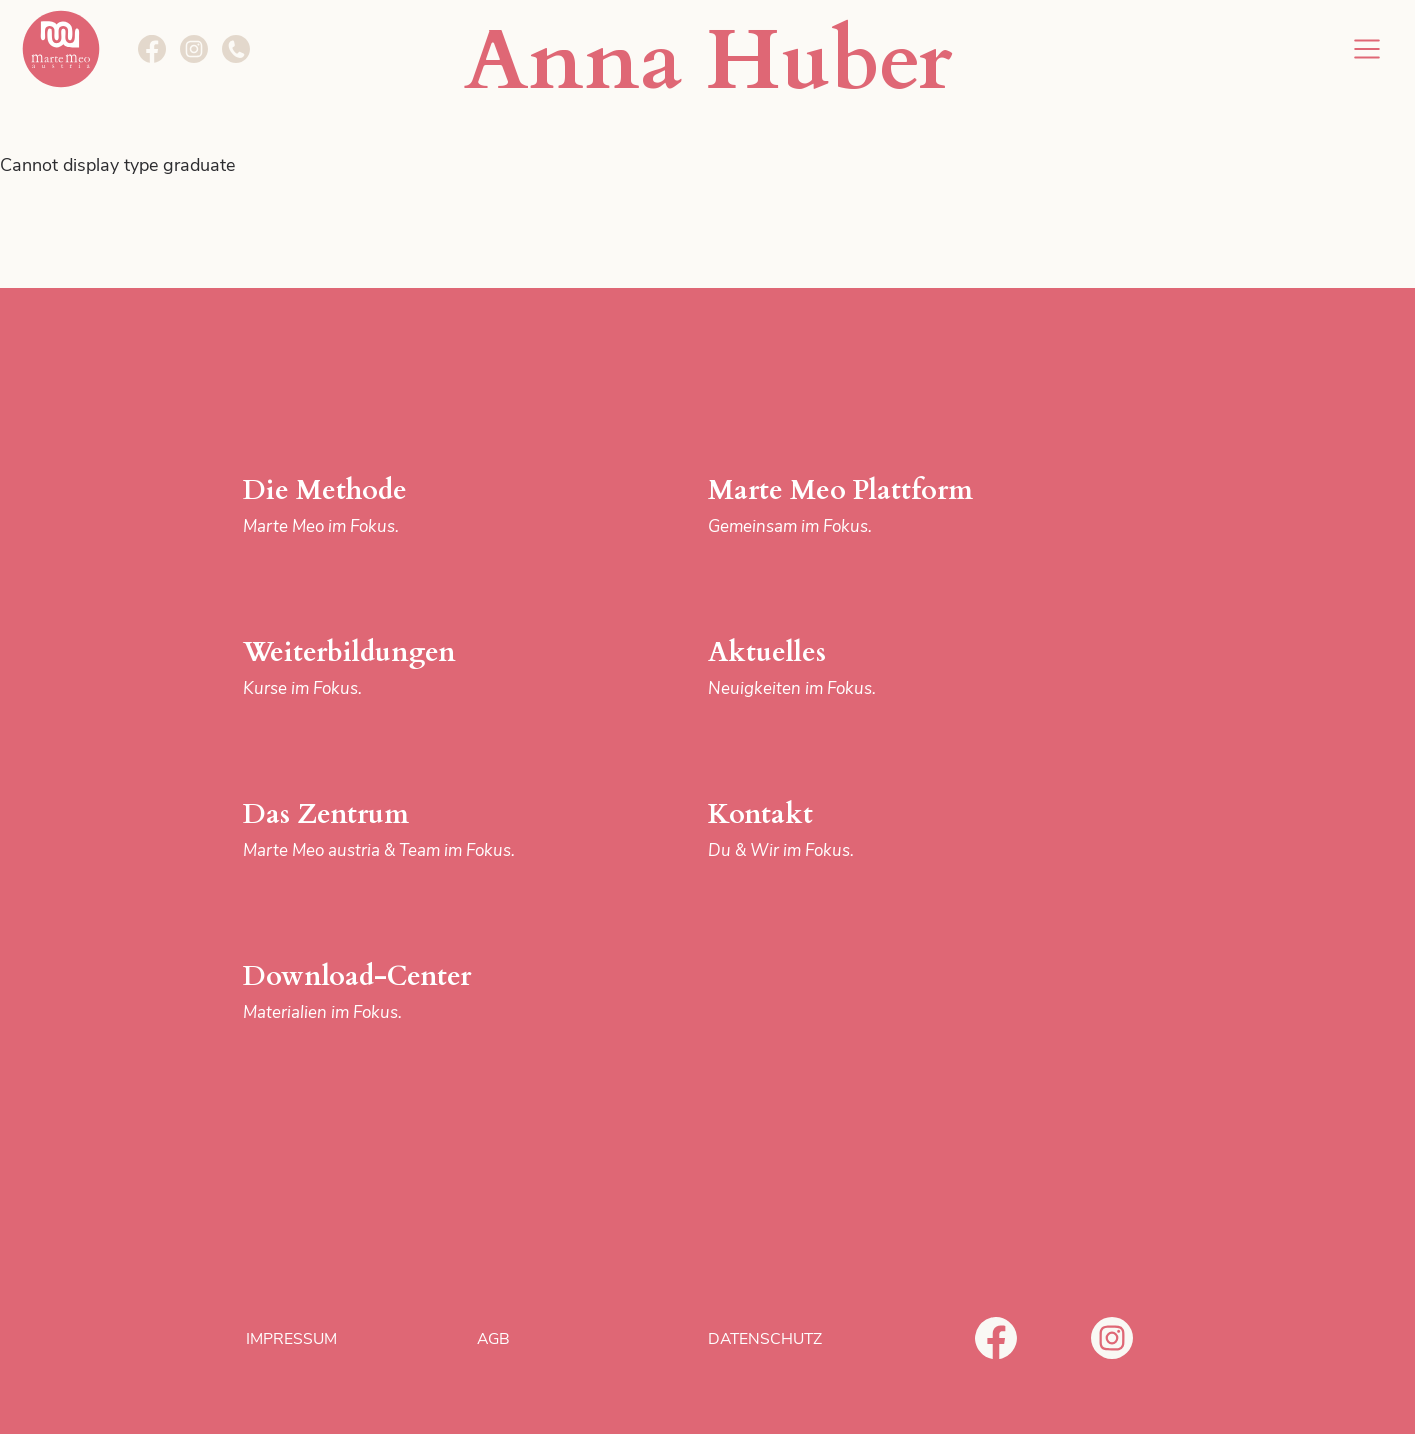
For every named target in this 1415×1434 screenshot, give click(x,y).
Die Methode (406, 506)
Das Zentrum (406, 830)
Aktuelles (871, 668)
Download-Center (406, 992)
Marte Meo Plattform (871, 506)
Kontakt (871, 830)
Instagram (1112, 1338)
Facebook (996, 1338)
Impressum (291, 1339)
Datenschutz (765, 1339)
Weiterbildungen (406, 668)
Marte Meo (61, 49)
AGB (493, 1339)
